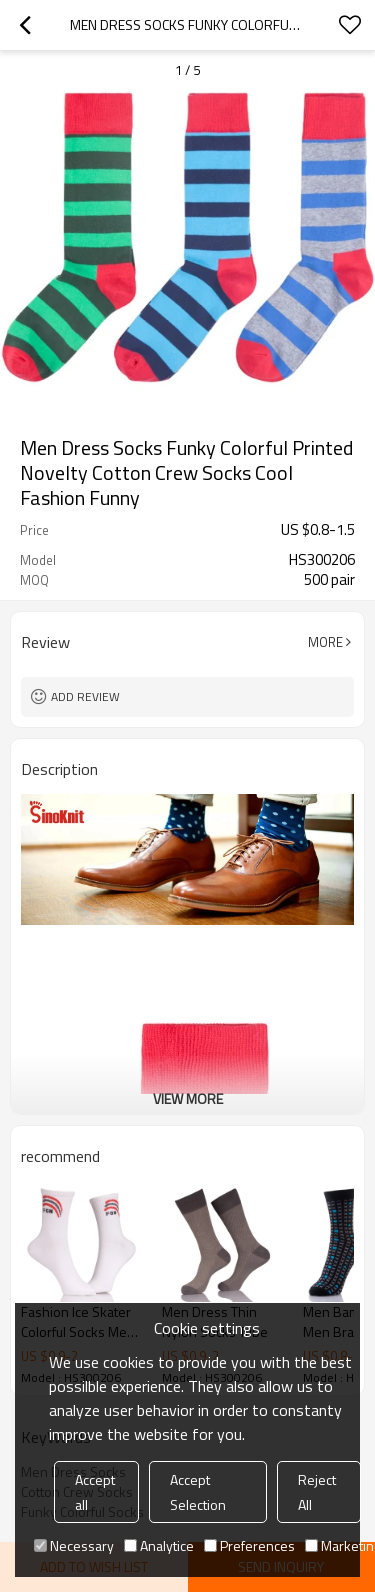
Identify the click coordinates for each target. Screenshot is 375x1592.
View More (188, 1098)
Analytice (159, 1545)
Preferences (249, 1545)
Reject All (317, 1492)
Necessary (74, 1545)
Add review (85, 696)
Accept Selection (198, 1492)
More (325, 642)
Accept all (95, 1492)
